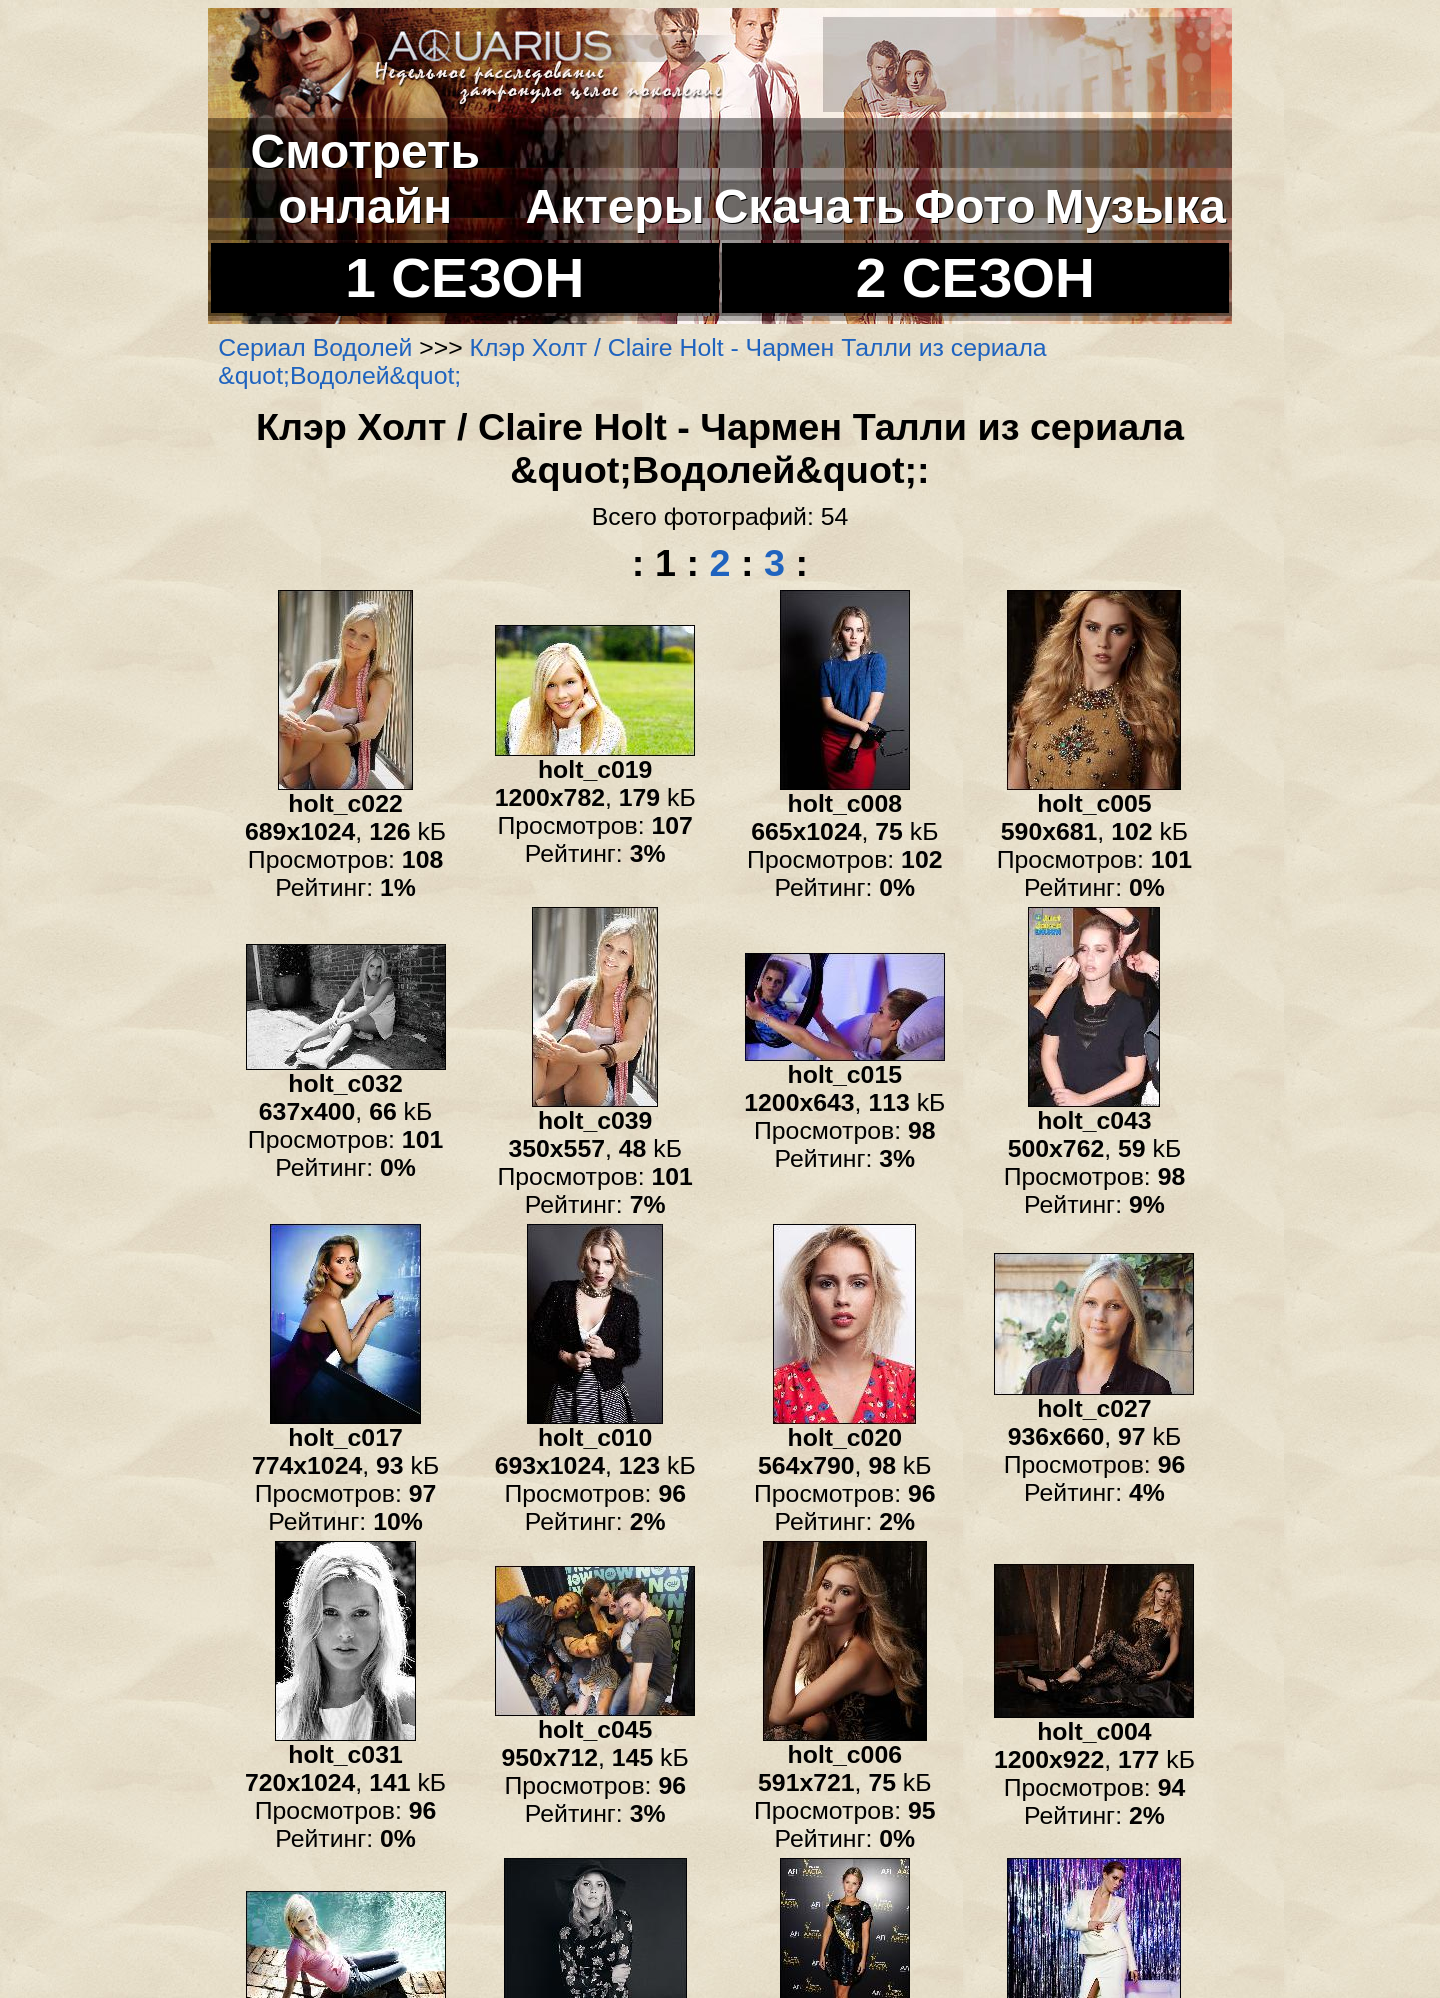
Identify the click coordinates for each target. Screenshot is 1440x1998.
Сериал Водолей (315, 347)
